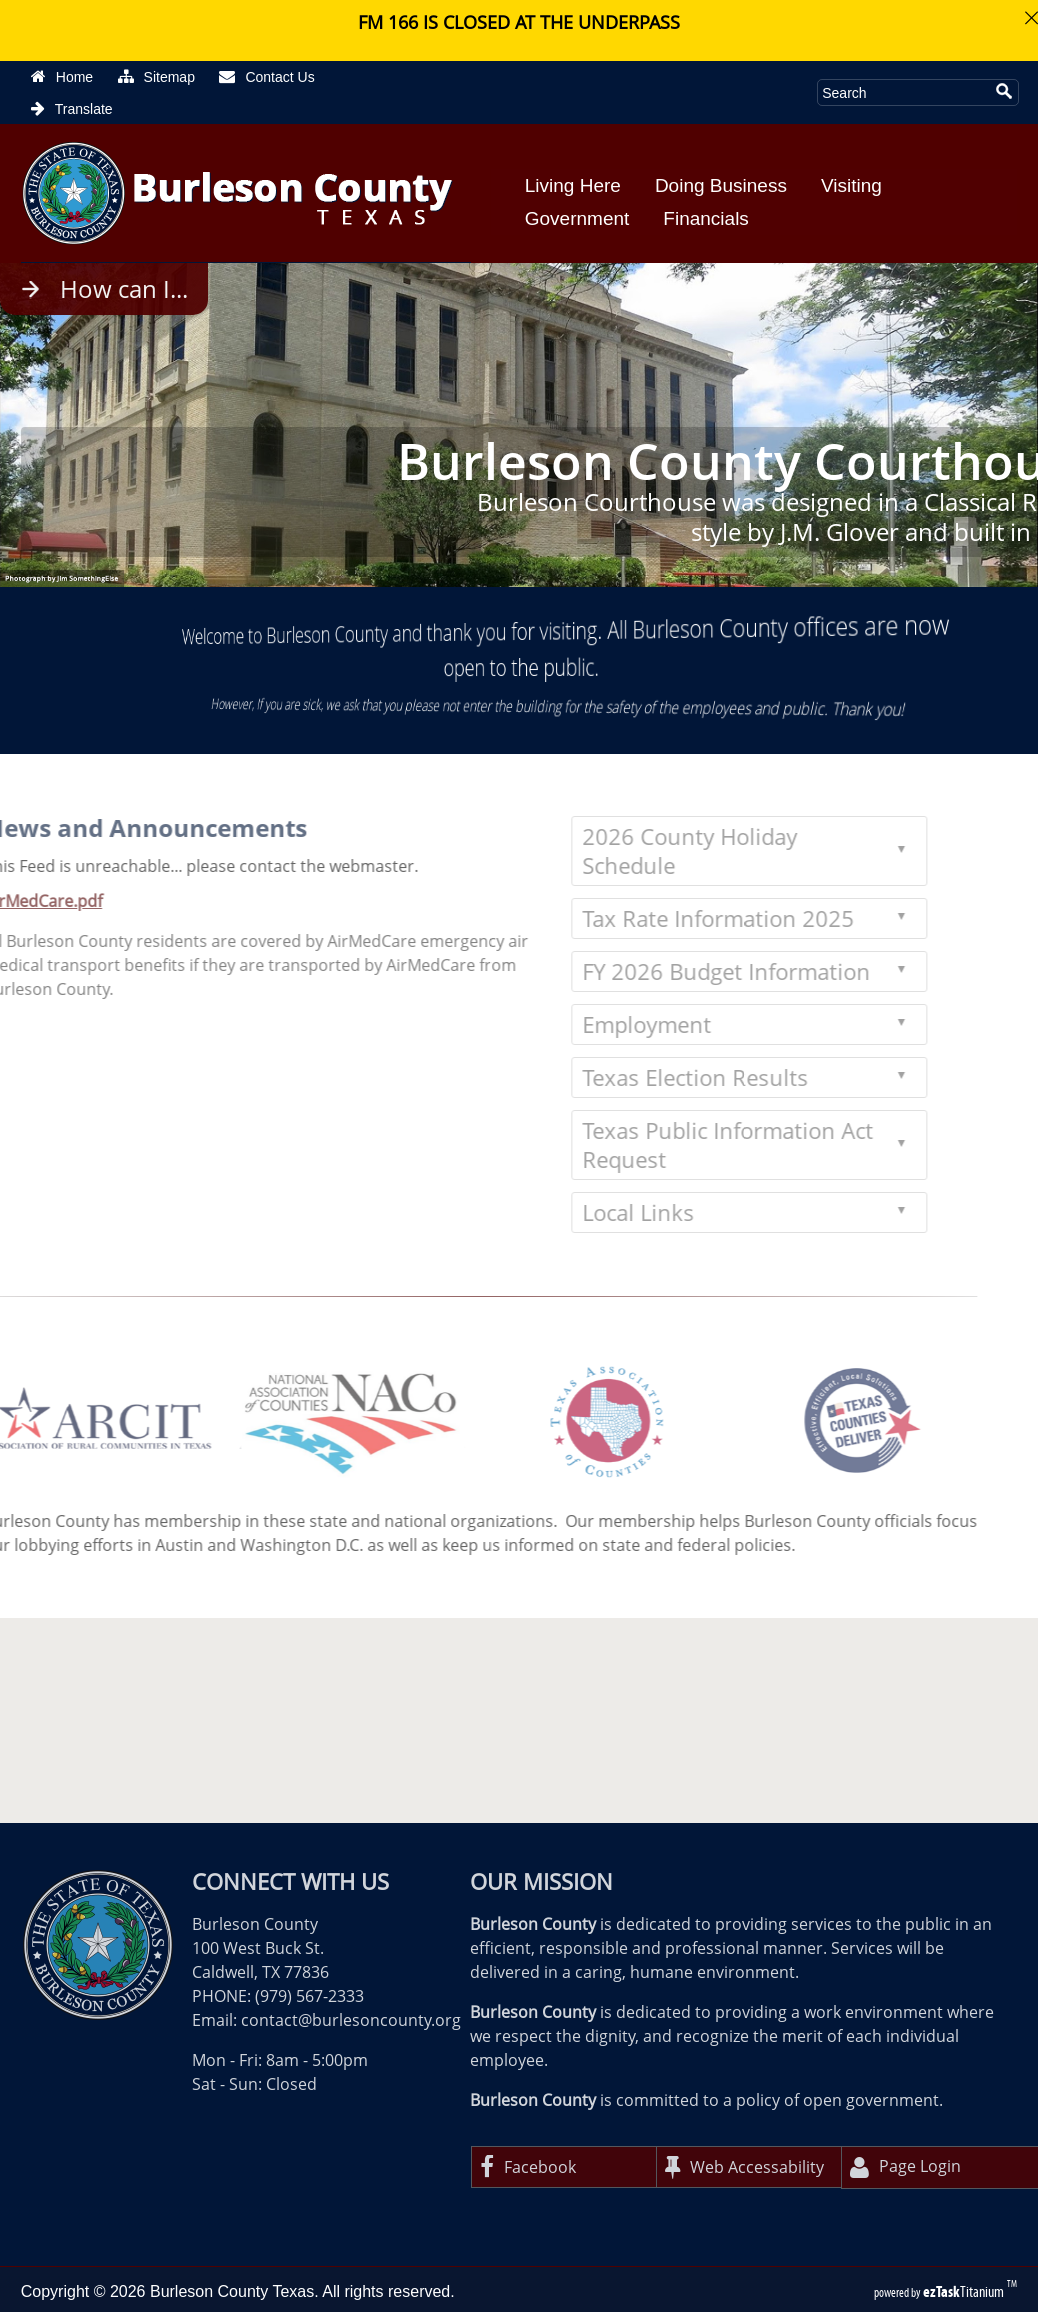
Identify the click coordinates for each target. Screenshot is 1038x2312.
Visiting (851, 185)
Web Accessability (744, 2167)
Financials (706, 218)
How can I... (124, 289)
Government (577, 218)
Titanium (965, 2291)
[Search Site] (903, 92)
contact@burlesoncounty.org (351, 2020)
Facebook (528, 2167)
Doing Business (721, 185)
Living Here (573, 185)
